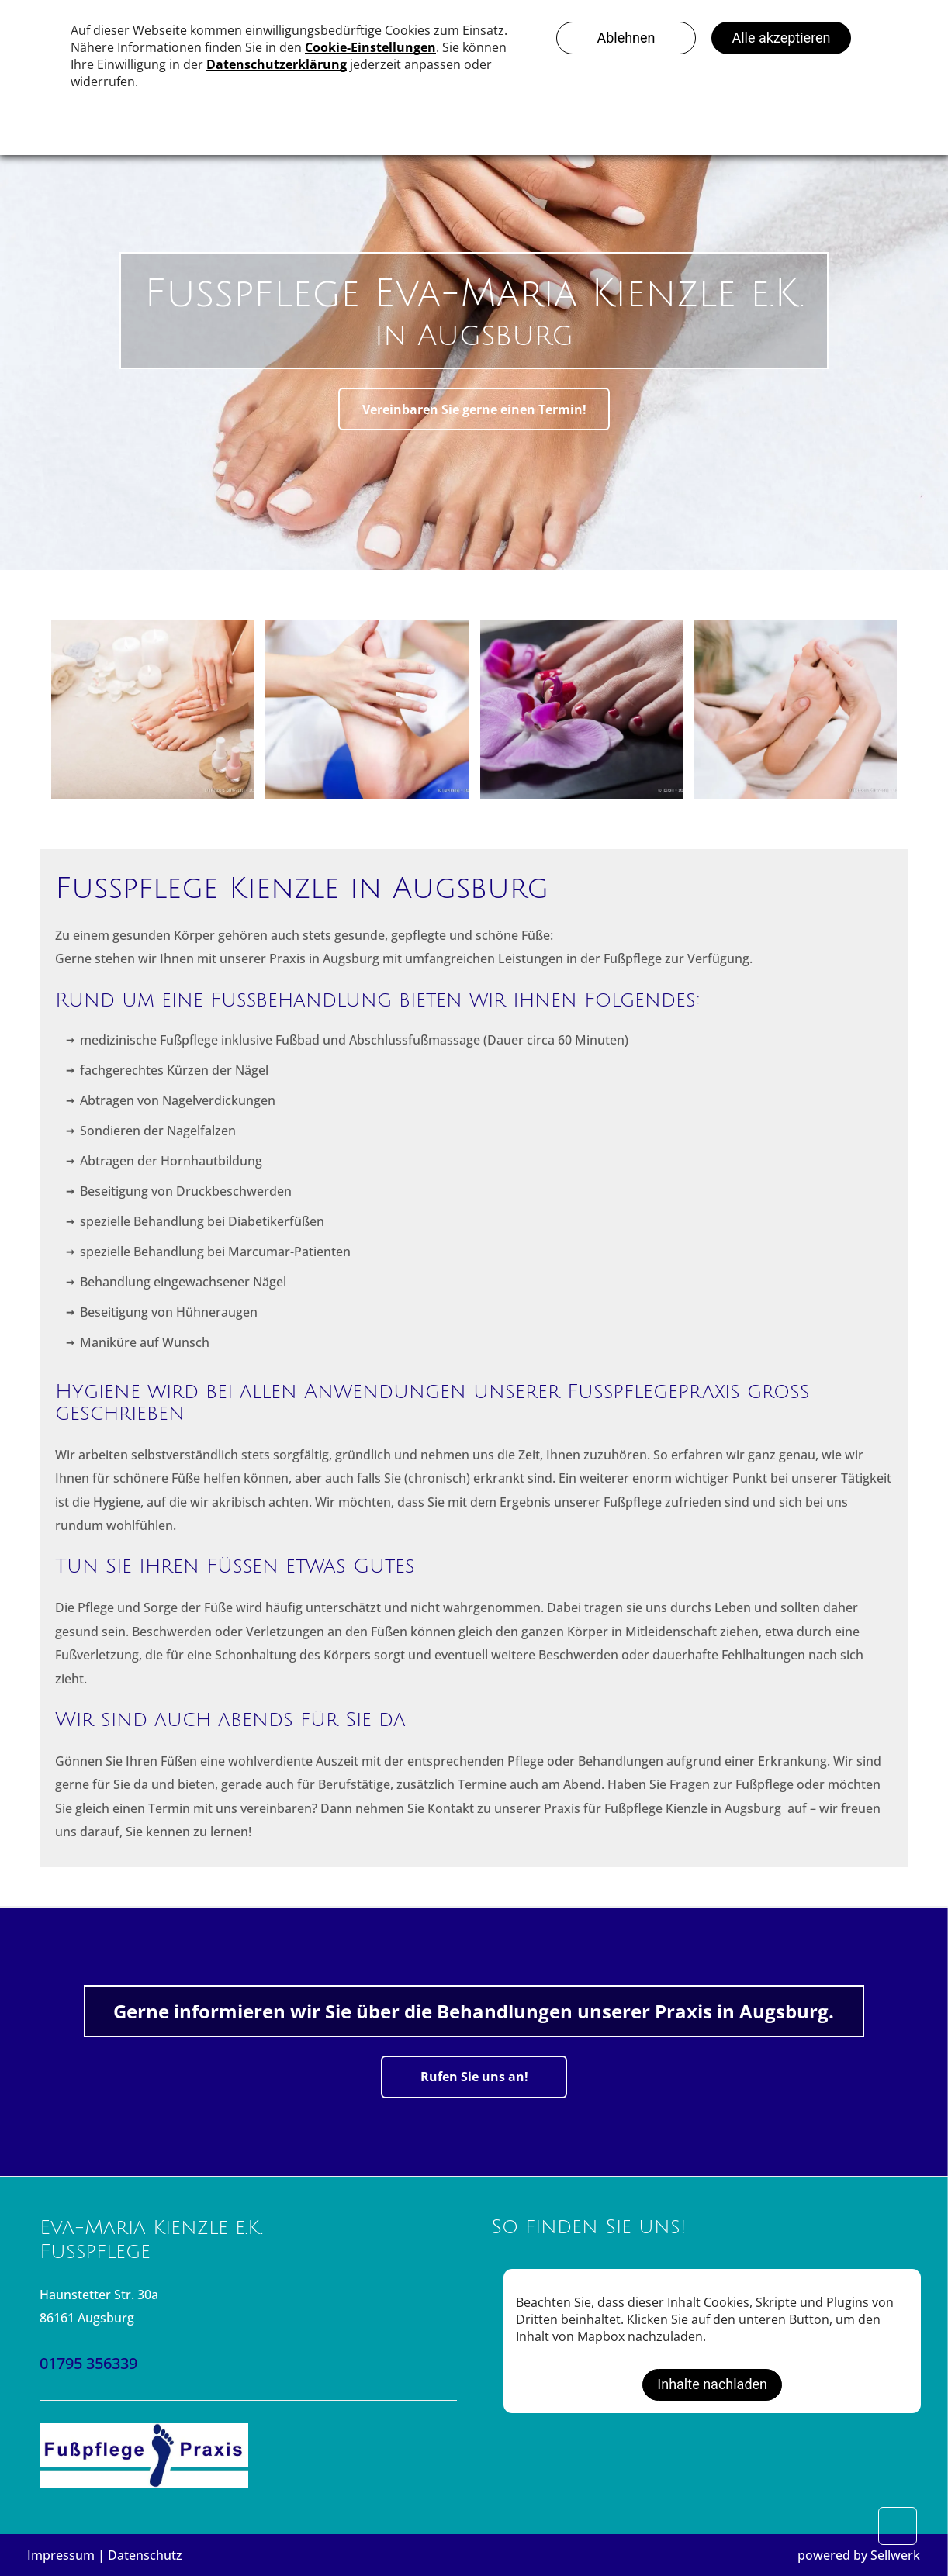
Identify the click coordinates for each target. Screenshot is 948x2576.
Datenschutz (145, 2555)
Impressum (61, 2555)
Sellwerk (895, 2555)
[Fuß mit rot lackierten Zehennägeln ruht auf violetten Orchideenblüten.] (581, 709)
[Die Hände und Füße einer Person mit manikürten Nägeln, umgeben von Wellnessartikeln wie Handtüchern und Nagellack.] (152, 709)
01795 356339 (88, 2363)
